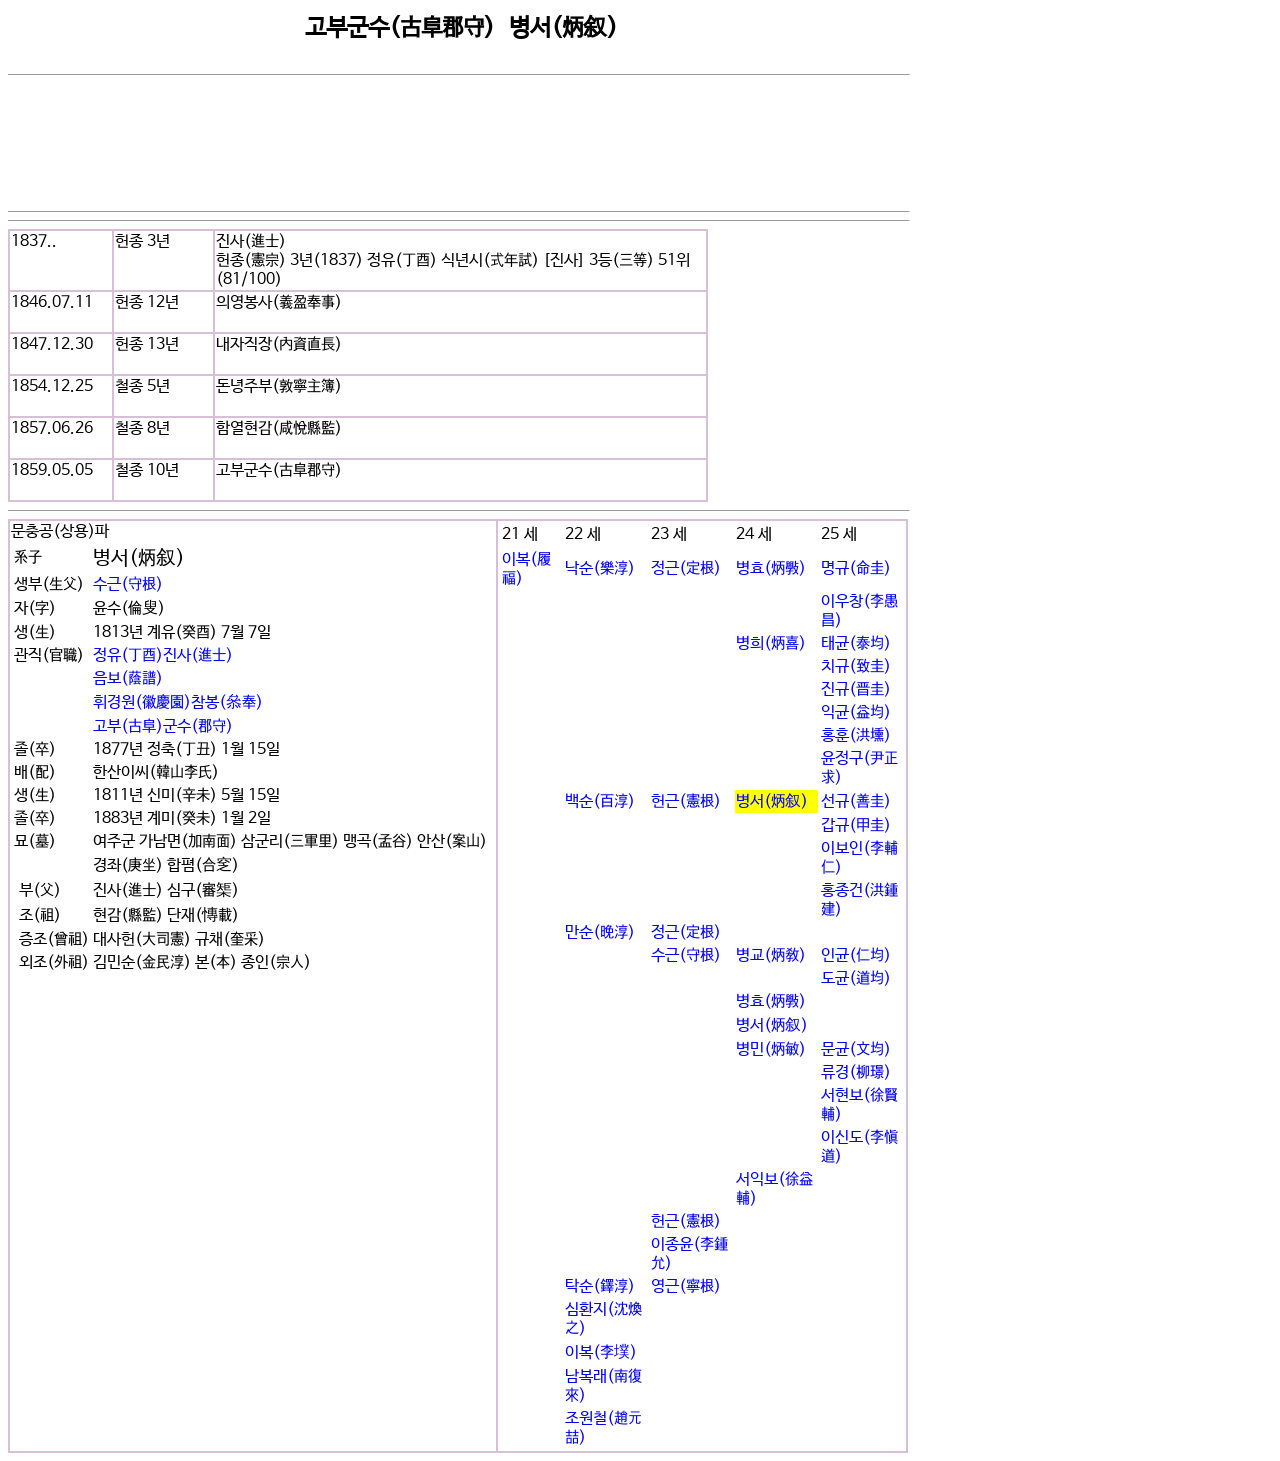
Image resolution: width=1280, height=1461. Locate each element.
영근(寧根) (686, 1286)
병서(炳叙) (772, 801)
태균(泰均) (856, 643)
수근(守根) (128, 584)
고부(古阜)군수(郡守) (163, 726)
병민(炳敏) (771, 1049)
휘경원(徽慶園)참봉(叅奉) (178, 702)
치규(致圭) (856, 666)
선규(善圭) (856, 801)
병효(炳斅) (771, 568)
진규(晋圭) (856, 689)
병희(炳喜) (771, 643)
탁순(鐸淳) (600, 1286)
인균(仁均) (856, 955)
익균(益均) (856, 712)
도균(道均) (856, 978)
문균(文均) (856, 1049)
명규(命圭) (856, 568)
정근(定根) (686, 568)
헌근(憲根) (686, 801)
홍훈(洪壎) (856, 735)
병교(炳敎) (771, 955)
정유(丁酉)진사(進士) (163, 655)
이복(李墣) (601, 1352)
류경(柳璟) (856, 1072)
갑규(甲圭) (856, 825)
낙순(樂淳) (600, 568)
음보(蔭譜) (128, 678)
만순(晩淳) (600, 932)
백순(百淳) (600, 801)
